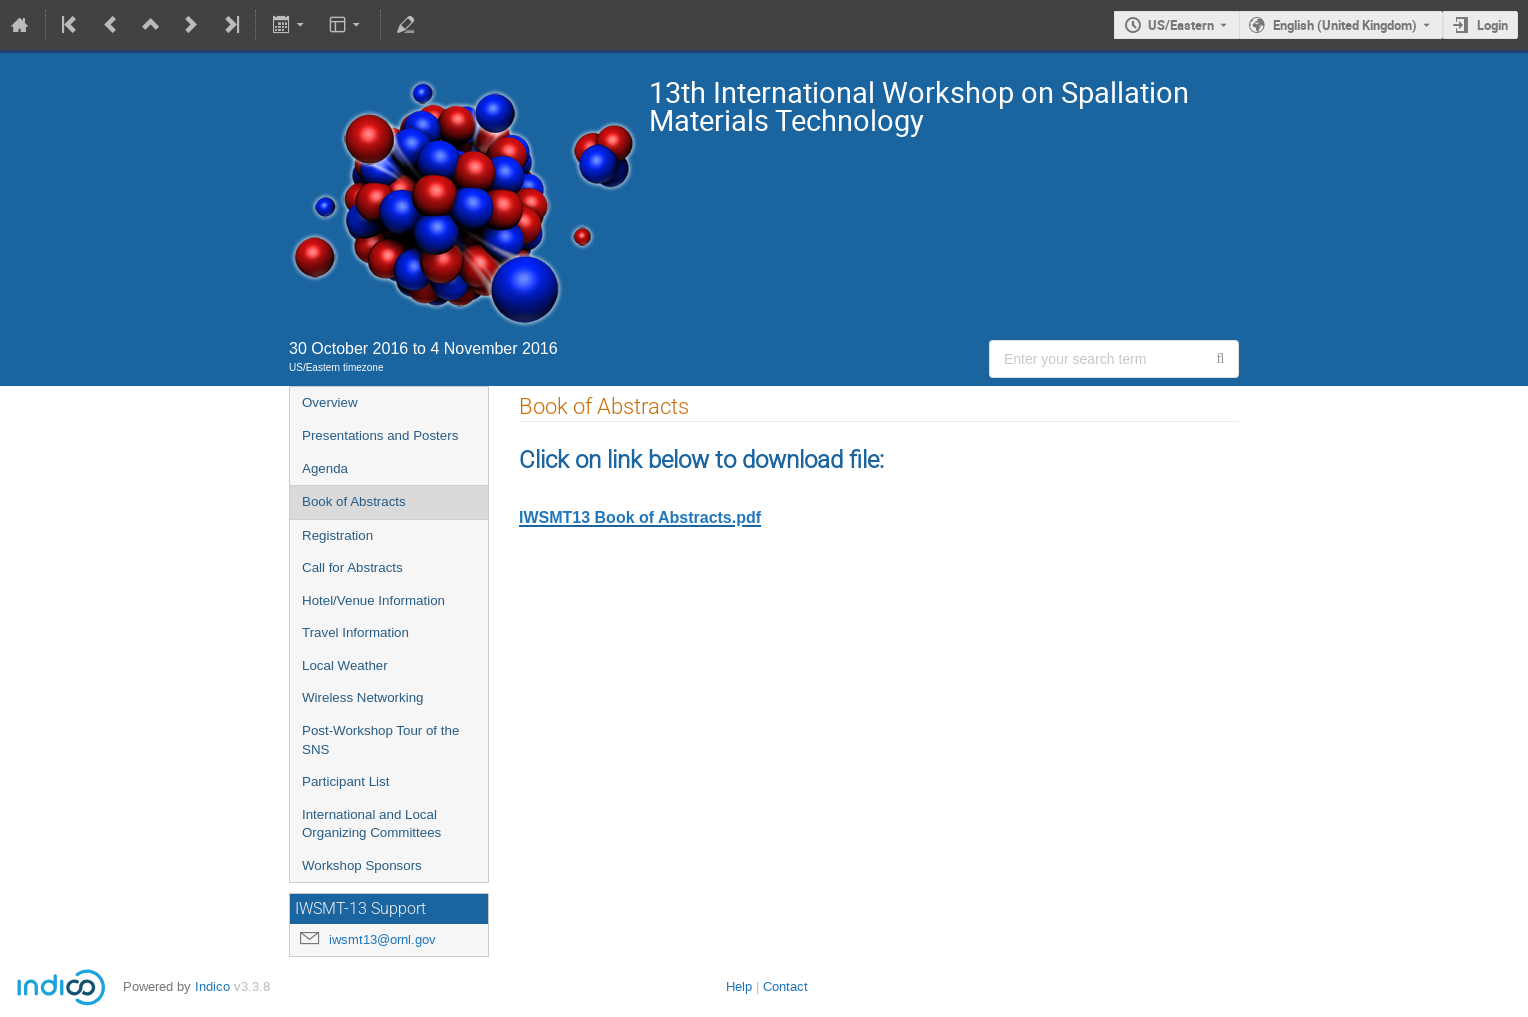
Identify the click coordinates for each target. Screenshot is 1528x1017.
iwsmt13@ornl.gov (382, 939)
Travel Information (355, 632)
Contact (785, 986)
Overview (330, 402)
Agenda (325, 468)
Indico (212, 986)
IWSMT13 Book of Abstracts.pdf (640, 517)
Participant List (345, 781)
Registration (337, 535)
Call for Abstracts (352, 567)
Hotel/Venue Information (373, 600)
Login (1492, 25)
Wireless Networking (362, 697)
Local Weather (345, 665)
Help (739, 986)
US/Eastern (1181, 25)
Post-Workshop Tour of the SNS (380, 740)
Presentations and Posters (380, 435)
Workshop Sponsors (362, 865)
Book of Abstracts (354, 501)
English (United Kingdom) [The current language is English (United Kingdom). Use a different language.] (1345, 25)
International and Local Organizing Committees (371, 824)
